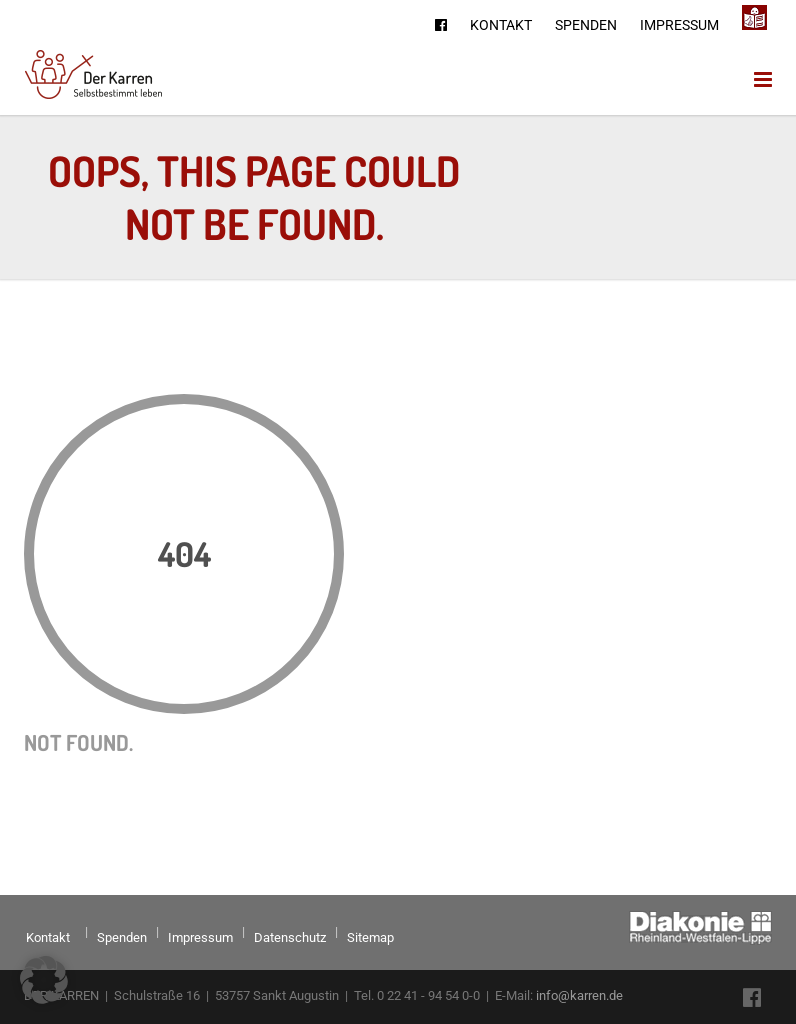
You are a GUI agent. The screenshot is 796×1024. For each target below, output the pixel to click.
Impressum (679, 25)
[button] (44, 980)
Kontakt (501, 25)
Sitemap (370, 937)
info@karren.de (579, 995)
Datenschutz (290, 937)
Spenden (586, 25)
